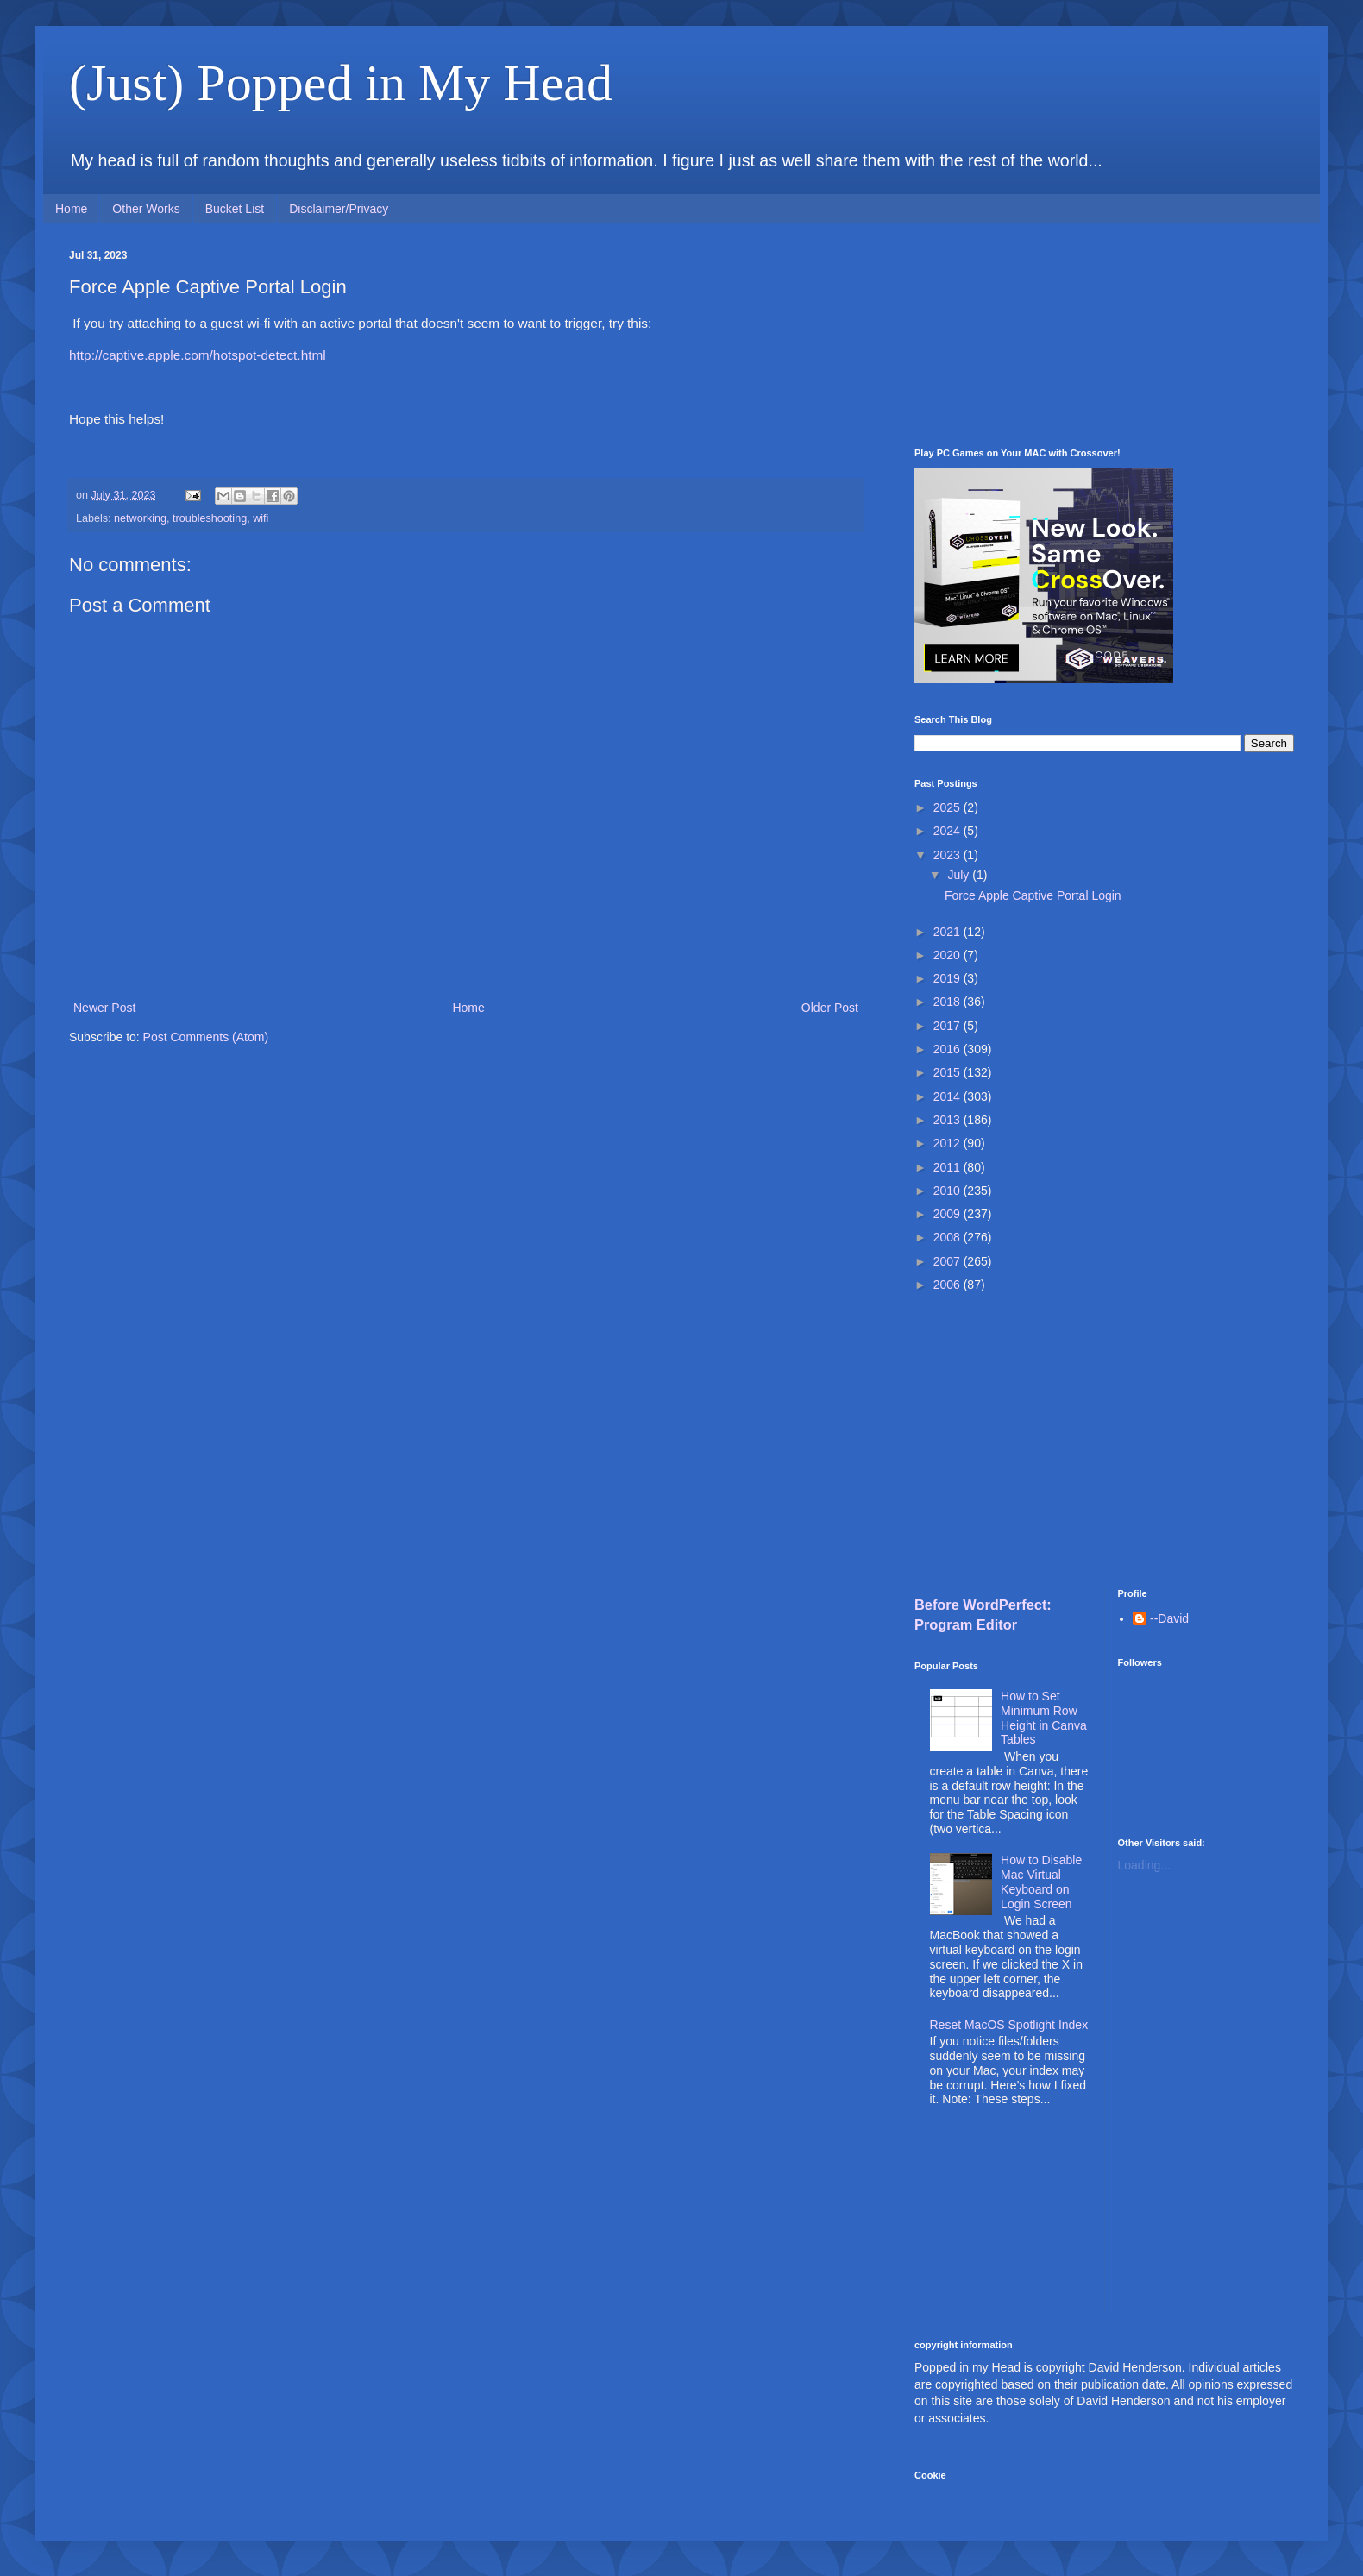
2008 (948, 1237)
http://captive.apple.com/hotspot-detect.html (197, 355)
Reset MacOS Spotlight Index (1009, 2025)
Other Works (145, 209)
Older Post (829, 1008)
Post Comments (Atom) (205, 1037)
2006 (948, 1284)
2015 (948, 1072)
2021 (948, 932)
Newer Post (104, 1008)
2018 (948, 1001)
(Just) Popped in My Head (340, 82)
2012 (948, 1143)
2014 (948, 1096)
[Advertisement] (1104, 335)
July (959, 875)
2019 (948, 978)
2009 (948, 1214)
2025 (948, 807)
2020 (948, 955)
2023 (948, 855)
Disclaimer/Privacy (338, 209)
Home (71, 209)
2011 (948, 1167)
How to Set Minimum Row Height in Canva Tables (1044, 1717)
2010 (948, 1190)
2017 (948, 1026)
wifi (260, 518)
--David (1169, 1618)
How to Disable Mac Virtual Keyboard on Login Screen (1041, 1881)
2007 (948, 1261)
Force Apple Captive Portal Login (1033, 895)
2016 (948, 1049)
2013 (948, 1120)
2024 (948, 831)
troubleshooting (210, 518)
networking (140, 518)
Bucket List (234, 209)
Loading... (1144, 1865)
